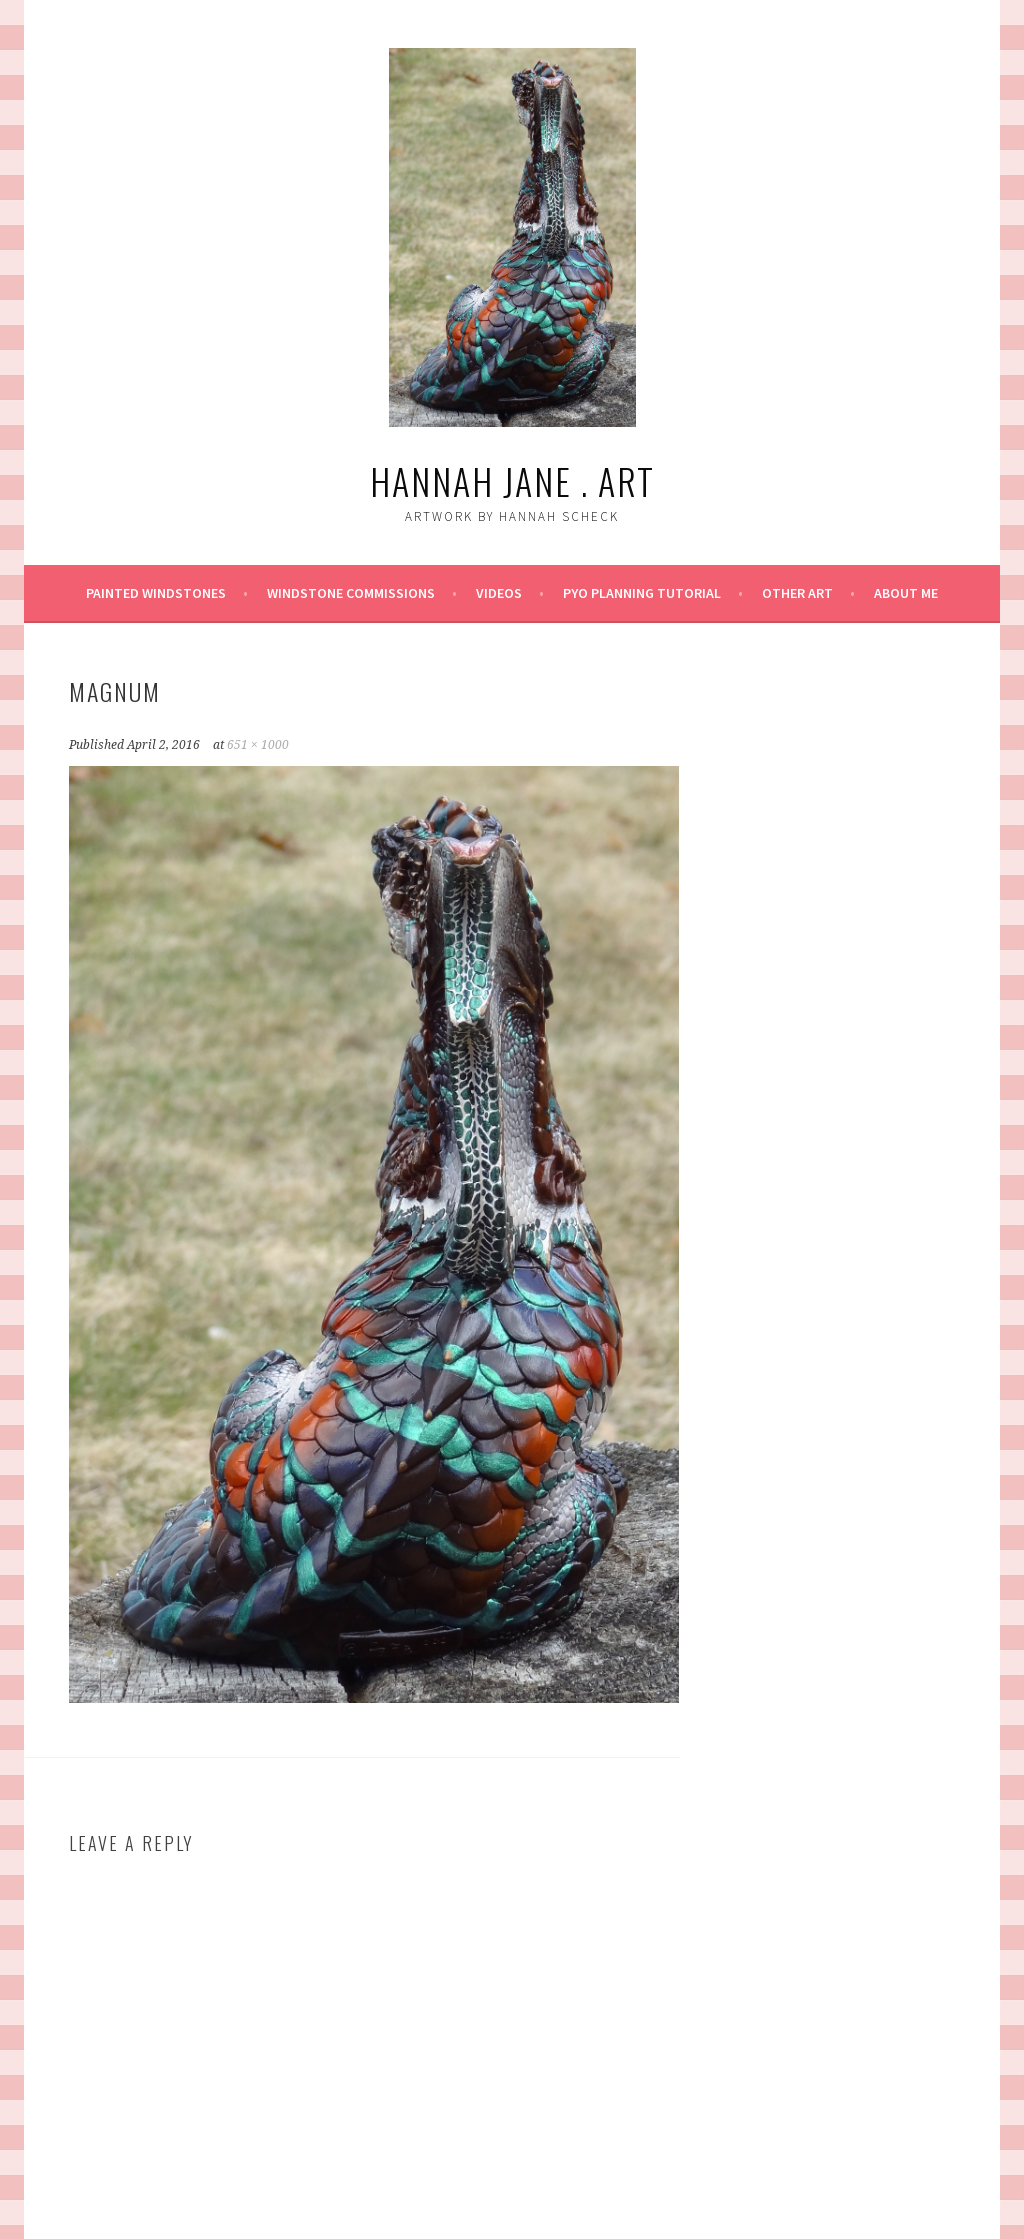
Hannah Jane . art (512, 480)
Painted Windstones (156, 593)
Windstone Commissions (351, 593)
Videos (499, 593)
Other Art (797, 593)
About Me (906, 593)
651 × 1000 (258, 745)
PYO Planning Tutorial (642, 593)
